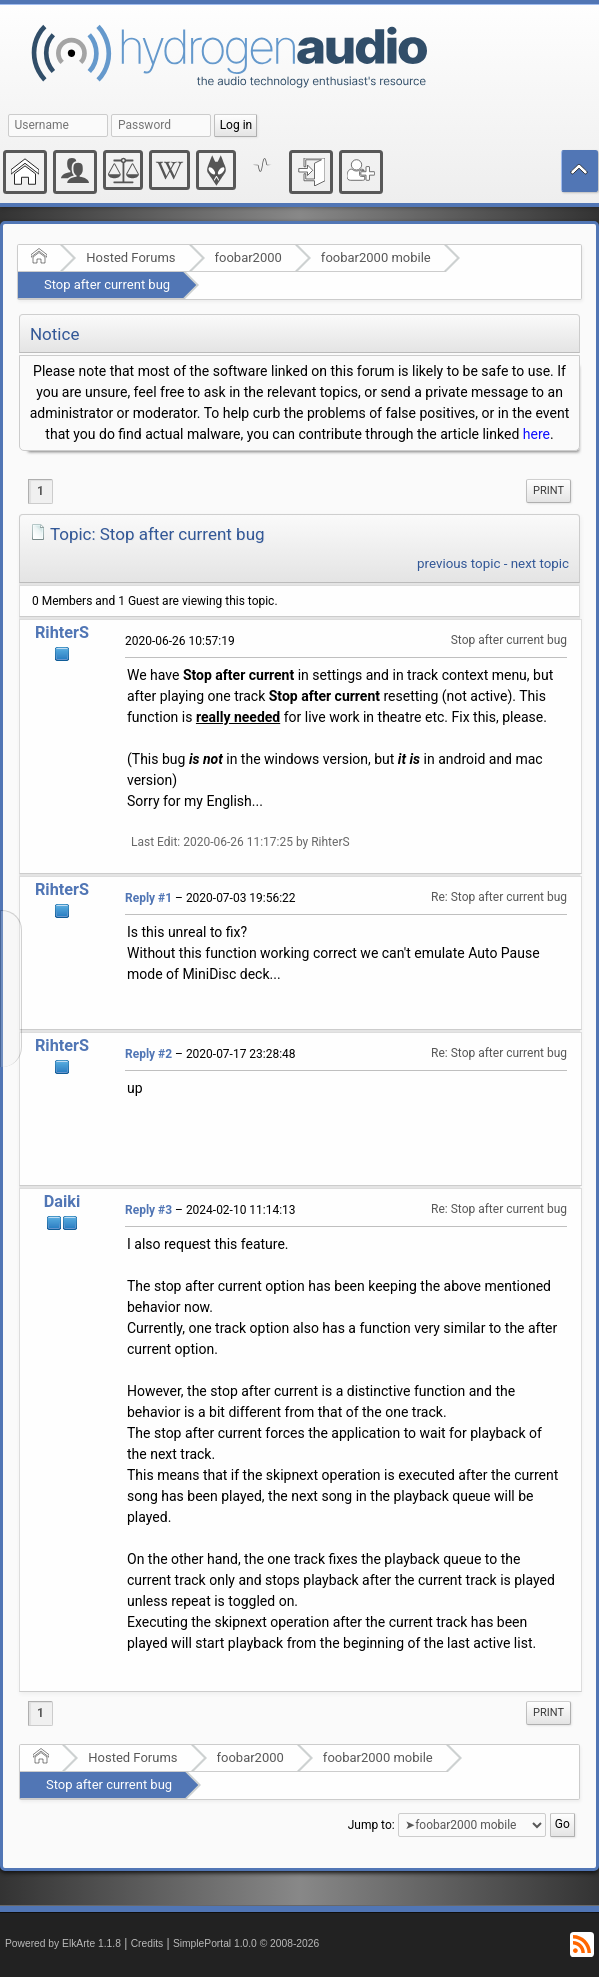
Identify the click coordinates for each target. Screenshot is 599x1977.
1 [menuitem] (40, 491)
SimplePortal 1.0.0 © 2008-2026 (246, 1943)
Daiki (62, 1201)
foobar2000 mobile (376, 257)
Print (548, 490)
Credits (147, 1943)
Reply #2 (148, 1054)
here (536, 434)
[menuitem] (548, 491)
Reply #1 (148, 898)
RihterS (62, 632)
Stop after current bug (107, 284)
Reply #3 (148, 1210)
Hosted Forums (130, 257)
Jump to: (371, 1825)
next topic (540, 563)
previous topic (458, 563)
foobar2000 (248, 257)
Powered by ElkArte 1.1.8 (63, 1943)
